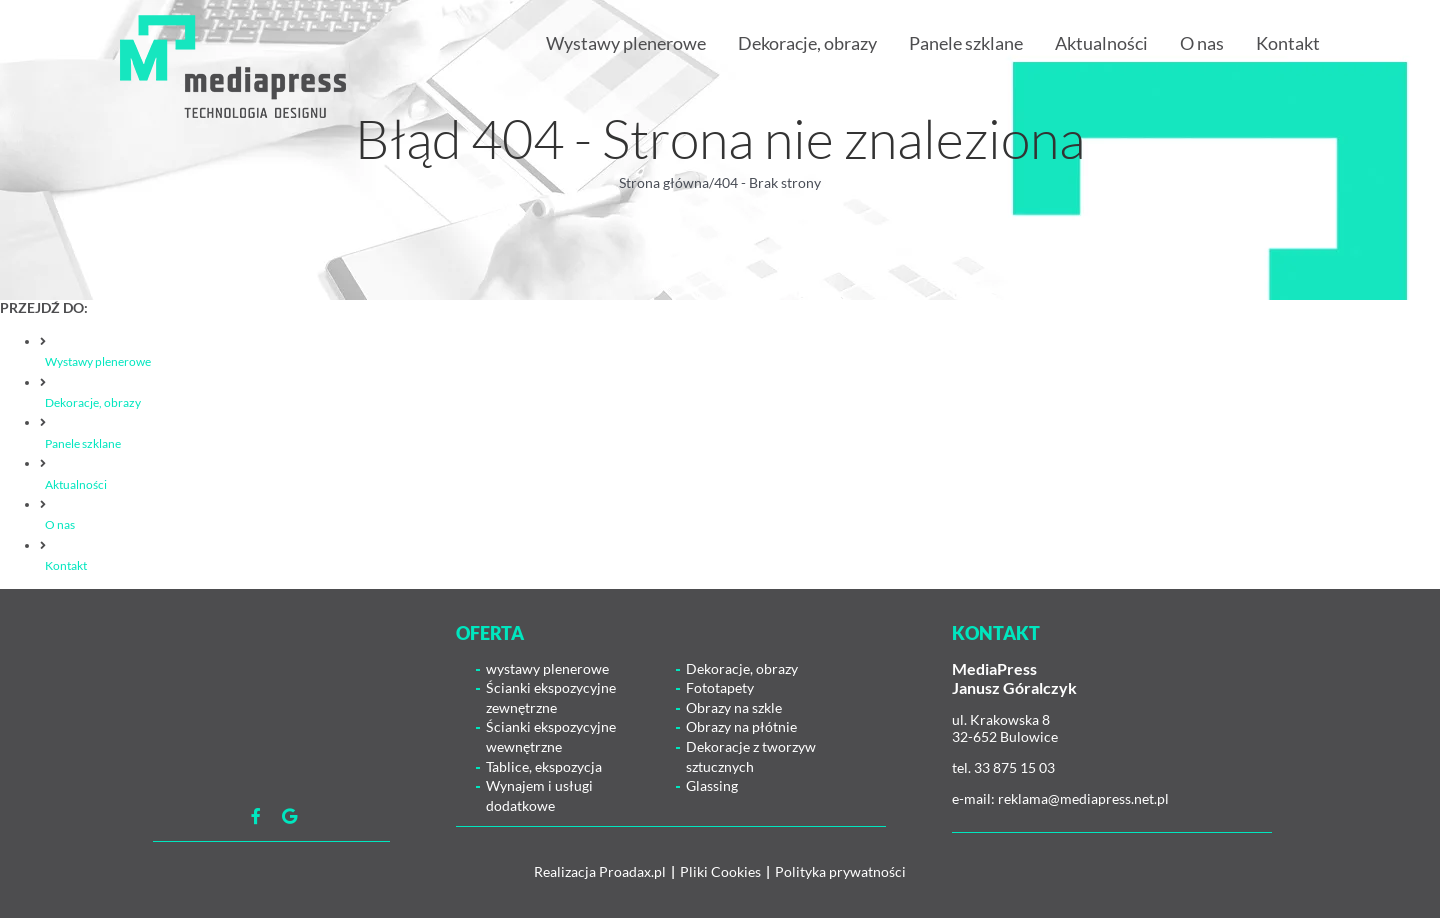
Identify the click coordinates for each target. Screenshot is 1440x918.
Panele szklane (83, 443)
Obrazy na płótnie (741, 726)
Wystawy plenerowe (98, 361)
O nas (60, 524)
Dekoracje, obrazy (93, 402)
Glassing (712, 785)
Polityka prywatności (840, 871)
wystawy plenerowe (547, 668)
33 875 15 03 (1014, 767)
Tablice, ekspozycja (544, 766)
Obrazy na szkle (734, 707)
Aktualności (76, 484)
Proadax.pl (632, 871)
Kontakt (66, 565)
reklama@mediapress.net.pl (1083, 798)
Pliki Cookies (720, 871)
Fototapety (720, 687)
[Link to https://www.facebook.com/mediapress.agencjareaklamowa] (256, 816)
